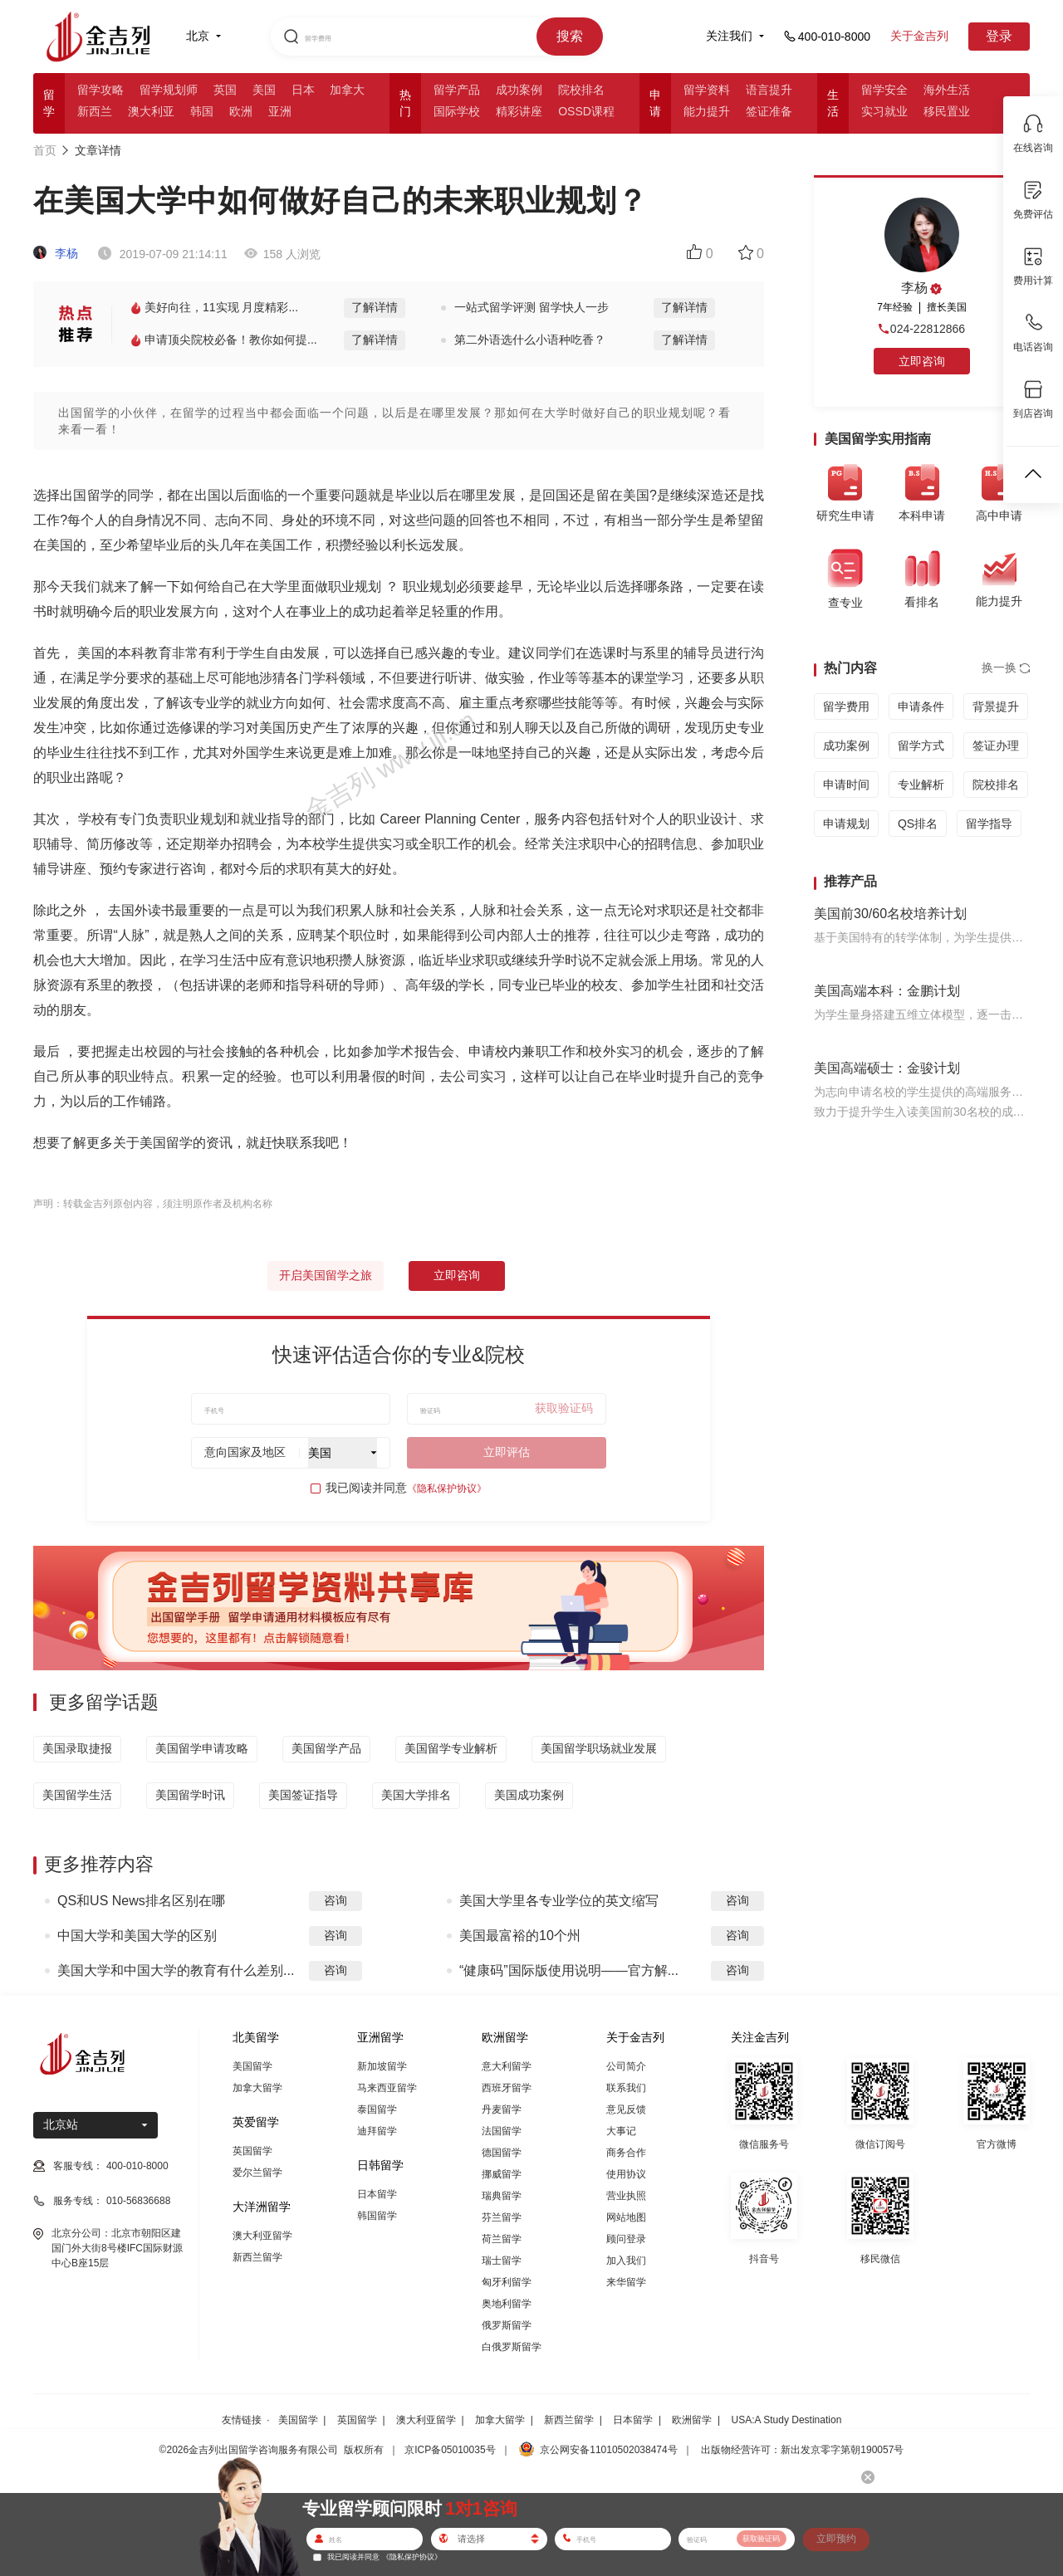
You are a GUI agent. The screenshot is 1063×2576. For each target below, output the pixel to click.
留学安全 (884, 89)
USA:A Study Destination (787, 2420)
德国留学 (502, 2152)
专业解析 (921, 784)
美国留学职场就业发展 (599, 1748)
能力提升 (706, 111)
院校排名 (581, 89)
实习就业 (884, 111)
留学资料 (706, 89)
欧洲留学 (692, 2420)
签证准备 (769, 111)
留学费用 (846, 706)
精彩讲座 (519, 111)
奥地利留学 (507, 2304)
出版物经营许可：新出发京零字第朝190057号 (802, 2450)
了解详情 (374, 307)
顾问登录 (626, 2239)
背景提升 (995, 706)
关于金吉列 (919, 35)
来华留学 (626, 2282)
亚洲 (279, 111)
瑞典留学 (502, 2196)
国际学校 (457, 111)
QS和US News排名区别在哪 (141, 1901)
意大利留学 (507, 2066)
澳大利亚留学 (262, 2235)
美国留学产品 (326, 1748)
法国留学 (502, 2131)
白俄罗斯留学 (511, 2347)
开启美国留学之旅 (325, 1275)
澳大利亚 (151, 111)
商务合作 (626, 2152)
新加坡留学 (382, 2066)
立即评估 (506, 1452)
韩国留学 (377, 2216)
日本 (303, 89)
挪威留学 (502, 2174)
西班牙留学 (507, 2088)
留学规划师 (169, 89)
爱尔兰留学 (257, 2172)
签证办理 (995, 745)
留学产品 (457, 89)
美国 (264, 89)
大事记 (621, 2131)
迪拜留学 (377, 2131)
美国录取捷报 (77, 1748)
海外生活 (946, 89)
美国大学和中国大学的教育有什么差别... (175, 1970)
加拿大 (347, 89)
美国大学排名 (416, 1794)
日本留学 (377, 2194)
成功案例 (519, 89)
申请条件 (921, 706)
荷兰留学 (502, 2239)
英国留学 (252, 2151)
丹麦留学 (502, 2109)
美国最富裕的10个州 (519, 1935)
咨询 (335, 1900)
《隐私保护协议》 (447, 1488)
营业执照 (626, 2196)
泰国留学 (377, 2109)
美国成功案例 (529, 1794)
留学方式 (921, 745)
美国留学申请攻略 (201, 1748)
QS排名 (918, 823)
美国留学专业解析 (450, 1748)
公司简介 (626, 2066)
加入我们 (626, 2260)
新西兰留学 (257, 2257)
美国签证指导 (303, 1794)
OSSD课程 (586, 111)
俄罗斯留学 (507, 2325)
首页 (44, 150)
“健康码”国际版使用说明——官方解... (568, 1970)
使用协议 (626, 2174)
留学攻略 (100, 89)
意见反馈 (626, 2109)
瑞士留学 (502, 2260)
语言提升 (769, 89)
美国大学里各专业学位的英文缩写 (559, 1901)
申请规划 (846, 823)
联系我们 (626, 2088)
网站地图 (626, 2217)
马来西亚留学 (387, 2088)
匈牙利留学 (507, 2282)
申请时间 (846, 784)
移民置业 (946, 111)
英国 (225, 89)
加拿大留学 (257, 2088)
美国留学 (252, 2066)
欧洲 (240, 111)
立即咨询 (457, 1275)
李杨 (55, 253)
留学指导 (989, 823)
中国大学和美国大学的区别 (137, 1935)
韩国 (201, 111)
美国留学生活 (77, 1794)
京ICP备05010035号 (449, 2450)
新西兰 (94, 111)
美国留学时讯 (190, 1794)
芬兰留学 (502, 2217)
